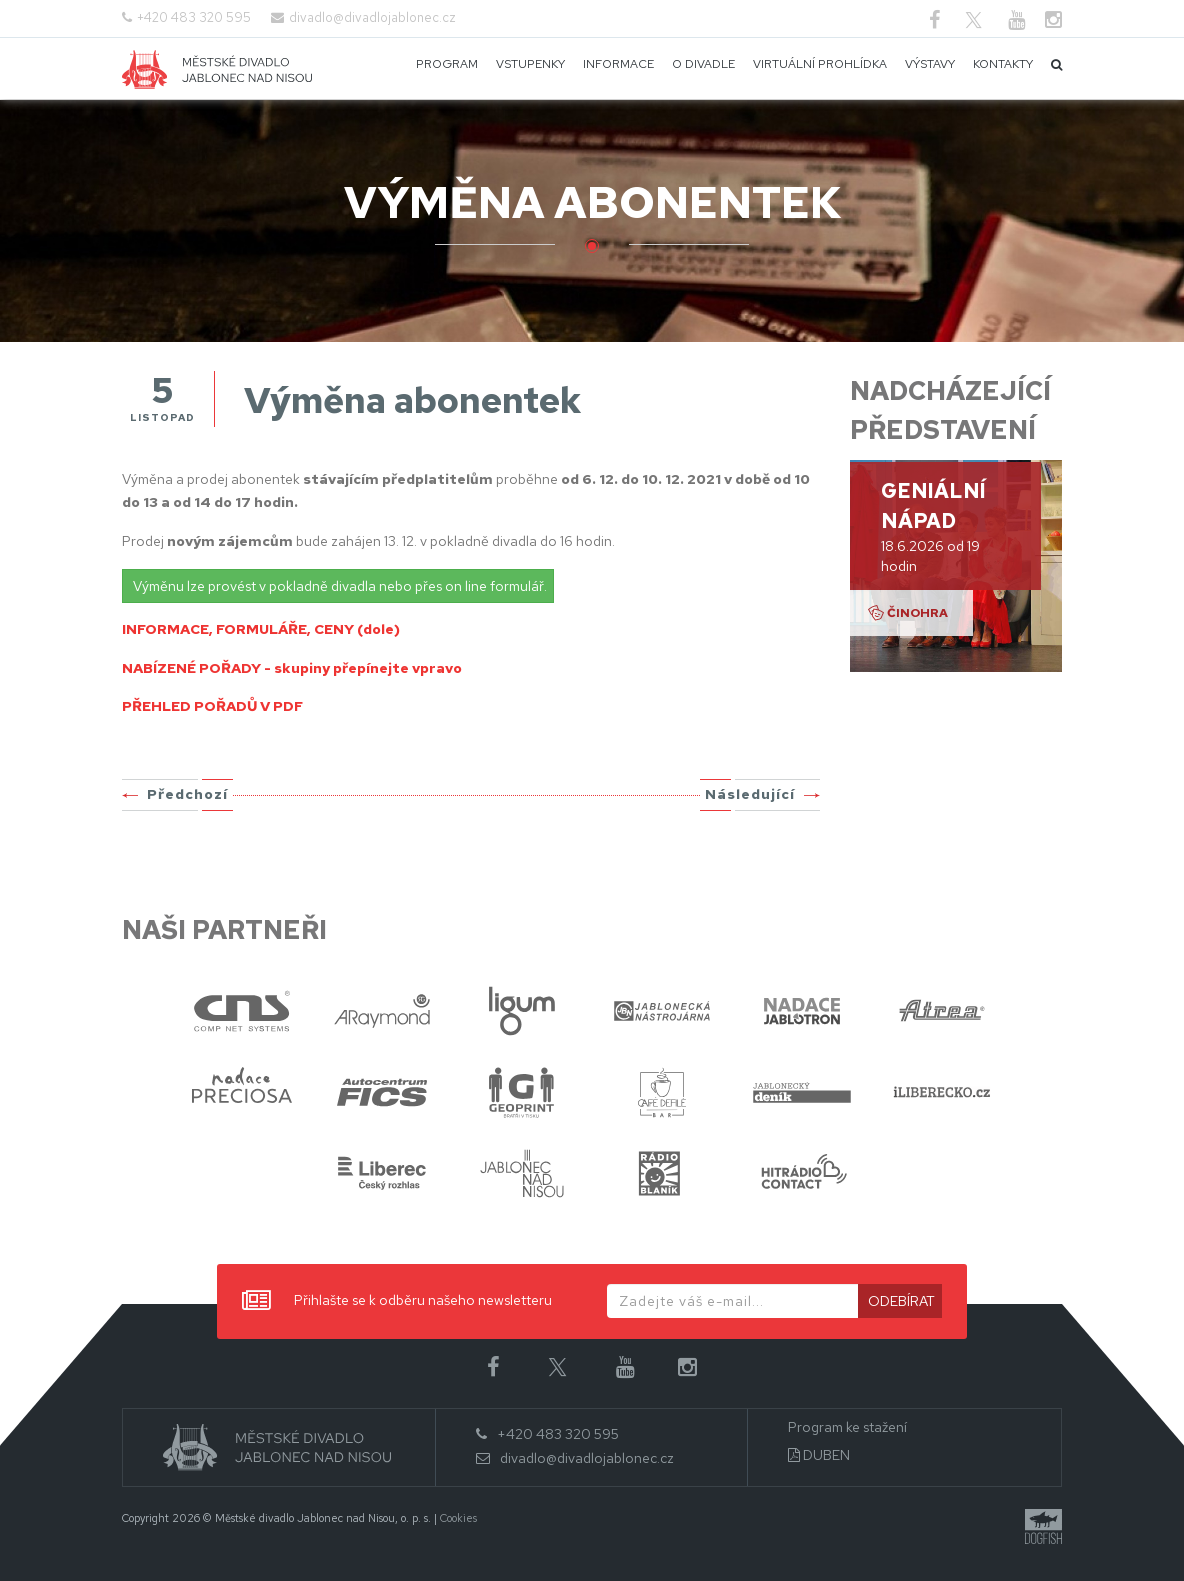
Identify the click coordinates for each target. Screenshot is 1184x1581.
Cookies (458, 1518)
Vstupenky (530, 64)
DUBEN (819, 1456)
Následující (750, 794)
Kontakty (1003, 64)
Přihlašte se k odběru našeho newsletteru (397, 1301)
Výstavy (930, 64)
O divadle (703, 64)
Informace (618, 64)
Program (447, 64)
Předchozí (187, 794)
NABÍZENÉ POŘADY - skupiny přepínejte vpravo (292, 668)
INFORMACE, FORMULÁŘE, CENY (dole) (261, 629)
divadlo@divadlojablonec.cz (372, 17)
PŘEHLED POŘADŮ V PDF (212, 706)
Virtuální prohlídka (820, 64)
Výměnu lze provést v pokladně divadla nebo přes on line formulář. (340, 586)
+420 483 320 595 (194, 17)
